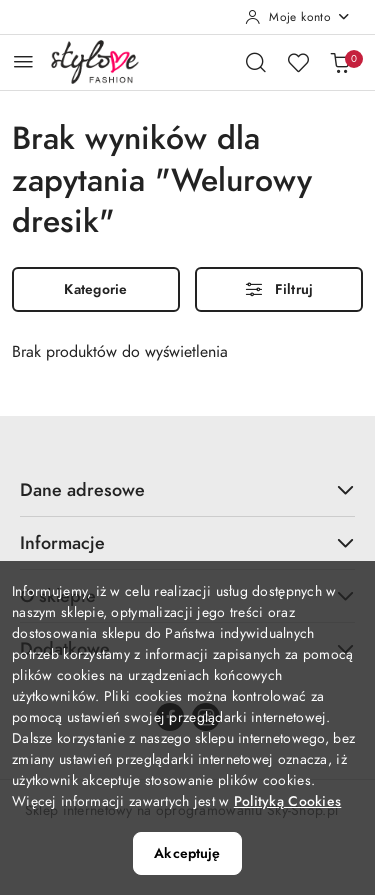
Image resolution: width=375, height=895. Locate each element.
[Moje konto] (298, 17)
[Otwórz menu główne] (23, 61)
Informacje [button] (187, 542)
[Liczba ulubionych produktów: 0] (298, 62)
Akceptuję (187, 853)
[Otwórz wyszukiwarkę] (256, 62)
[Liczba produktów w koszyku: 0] (340, 62)
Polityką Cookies (287, 801)
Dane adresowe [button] (187, 489)
